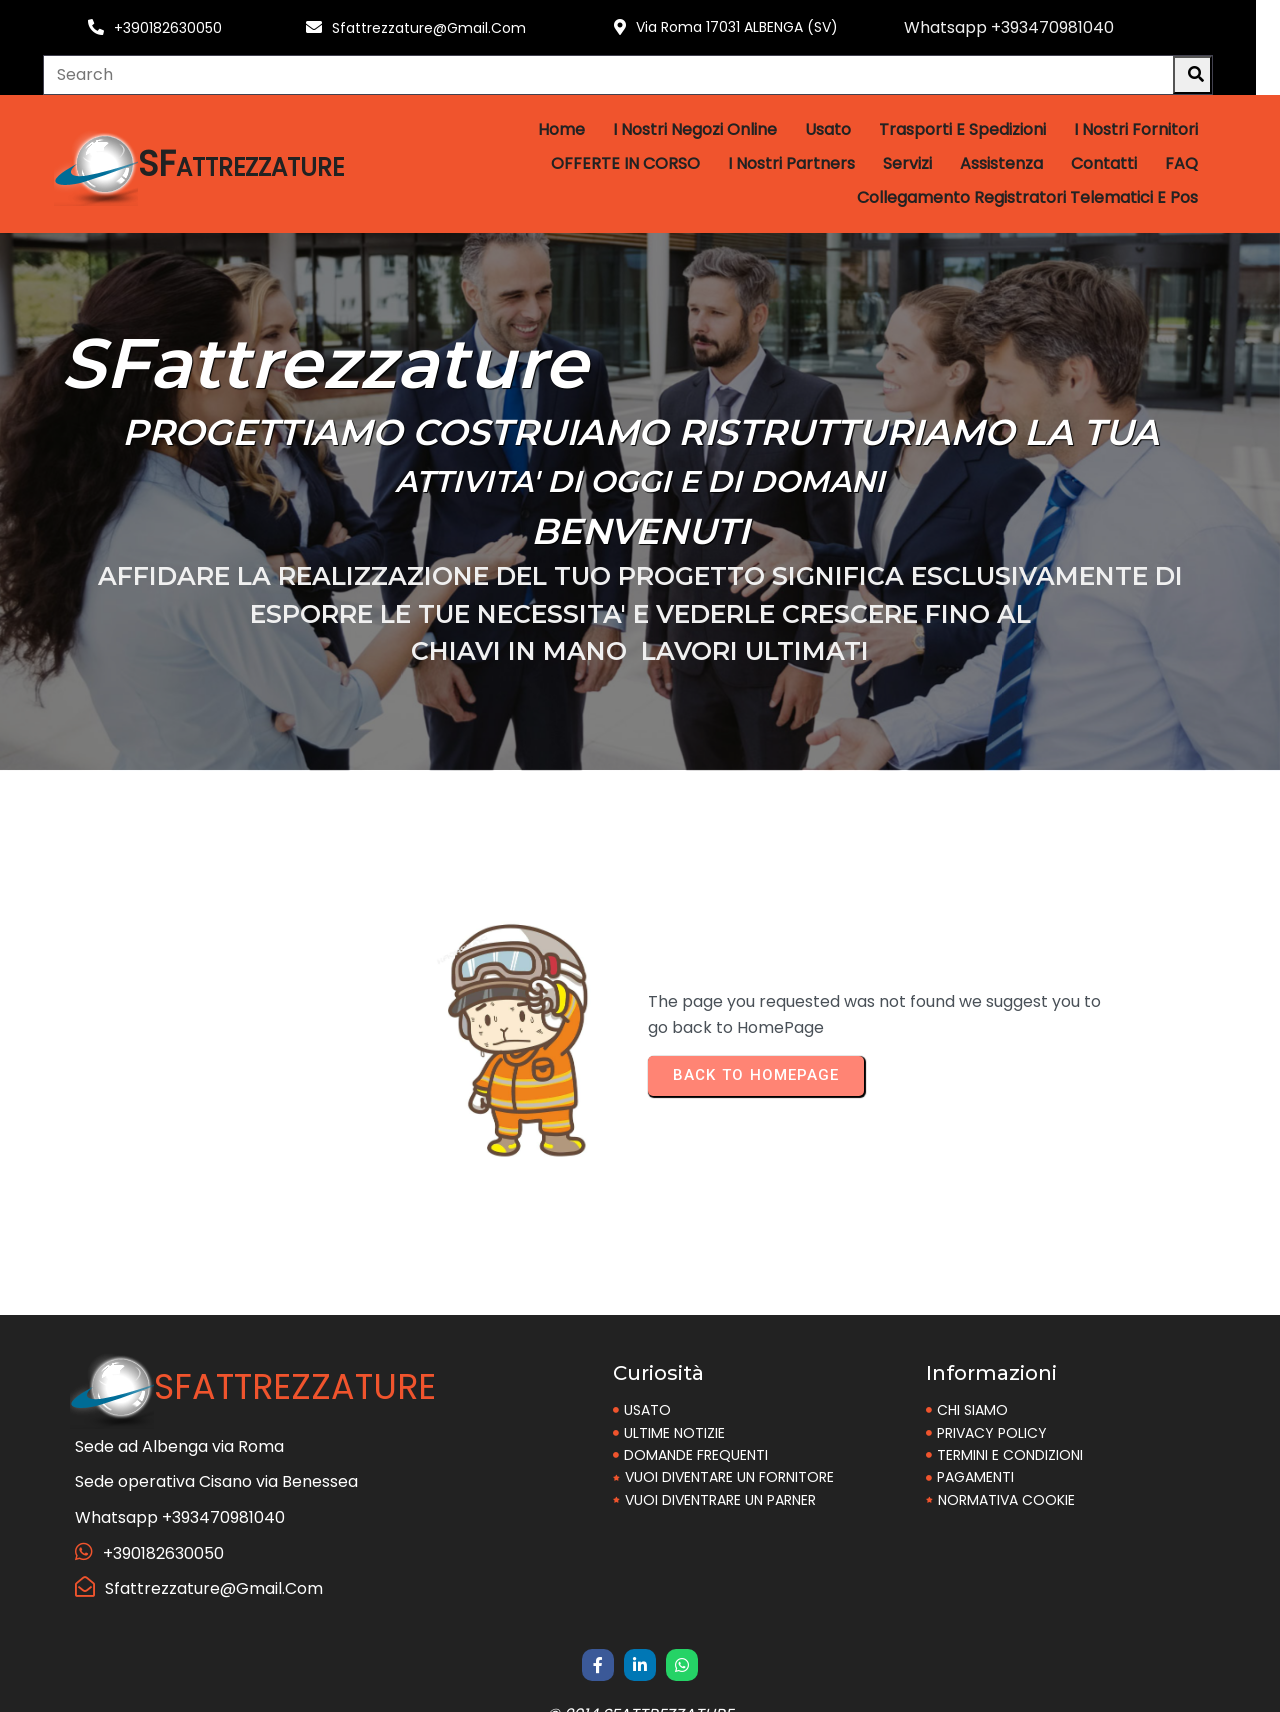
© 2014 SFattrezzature (640, 1689)
